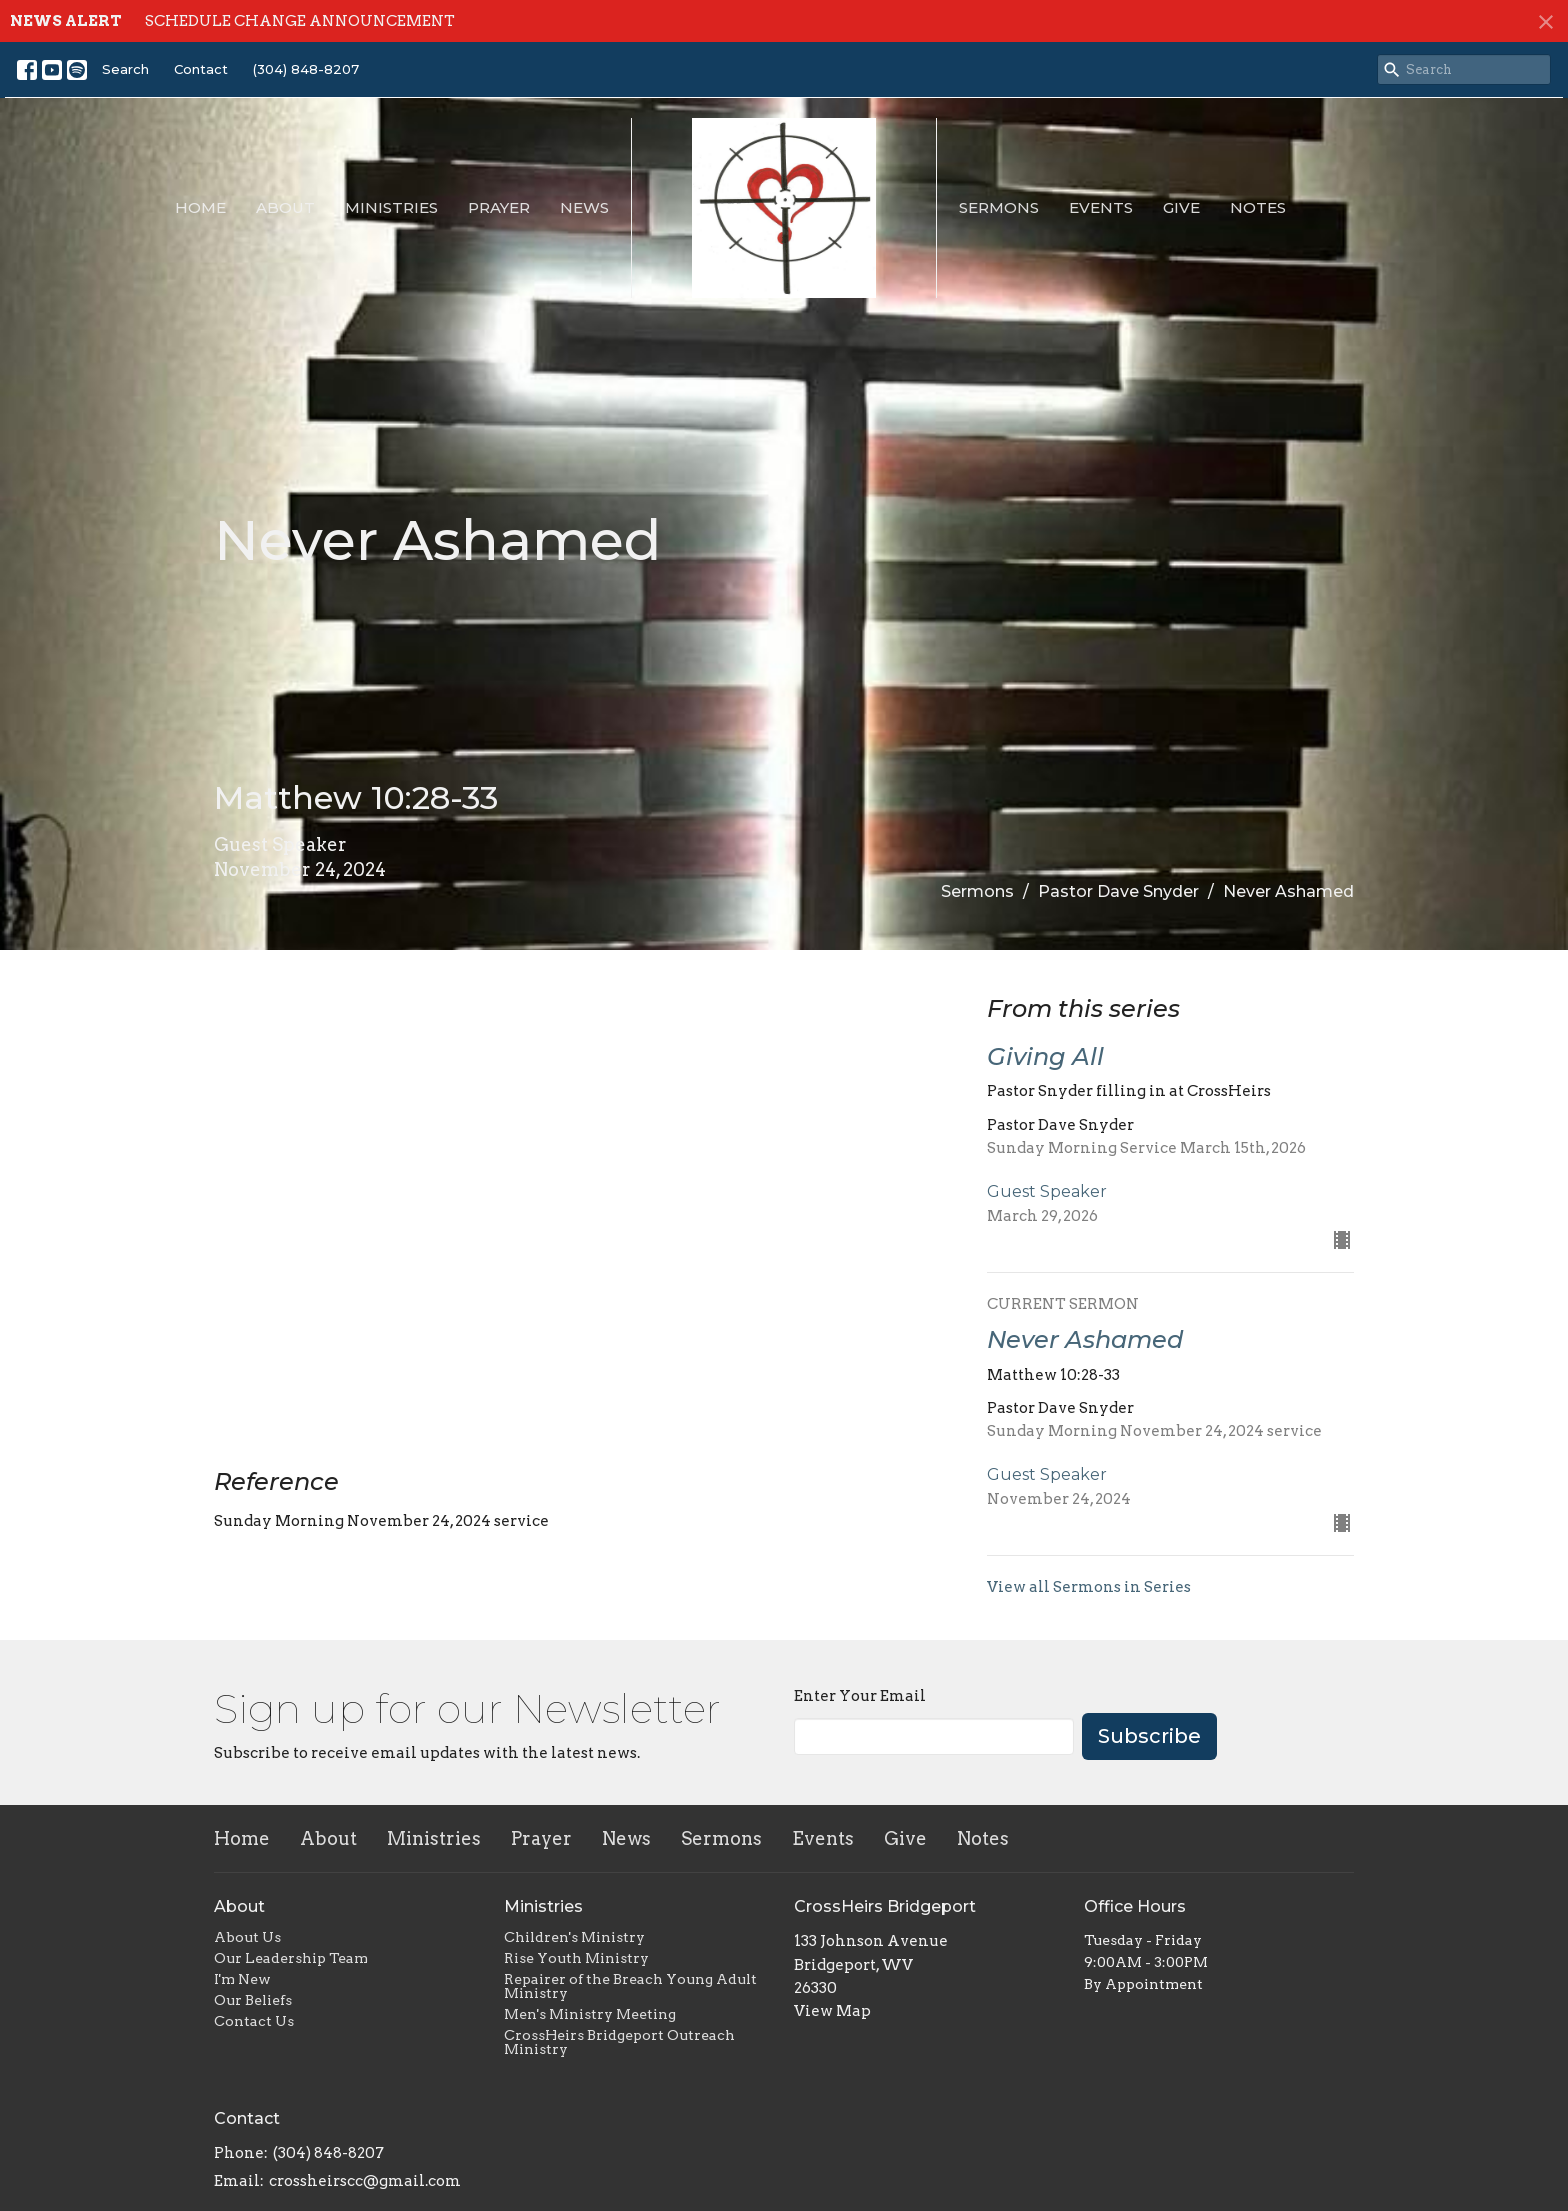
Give (1181, 207)
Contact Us (254, 2021)
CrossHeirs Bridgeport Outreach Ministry (619, 2042)
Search (125, 69)
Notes (1258, 207)
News (584, 207)
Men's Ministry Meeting (590, 2014)
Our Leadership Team (291, 1958)
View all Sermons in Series (1089, 1587)
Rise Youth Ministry (576, 1958)
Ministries (391, 207)
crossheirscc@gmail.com (365, 2181)
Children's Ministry (574, 1937)
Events (1101, 207)
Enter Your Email (860, 1696)
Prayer (499, 207)
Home (200, 207)
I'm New (242, 1979)
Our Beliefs (253, 2000)
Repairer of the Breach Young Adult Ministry (630, 1986)
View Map (832, 2011)
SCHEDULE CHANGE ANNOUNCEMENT (300, 21)
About (285, 207)
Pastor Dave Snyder (1118, 891)
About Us (247, 1937)
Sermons (999, 207)
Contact (201, 69)
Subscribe (1149, 1736)
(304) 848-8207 (306, 69)
